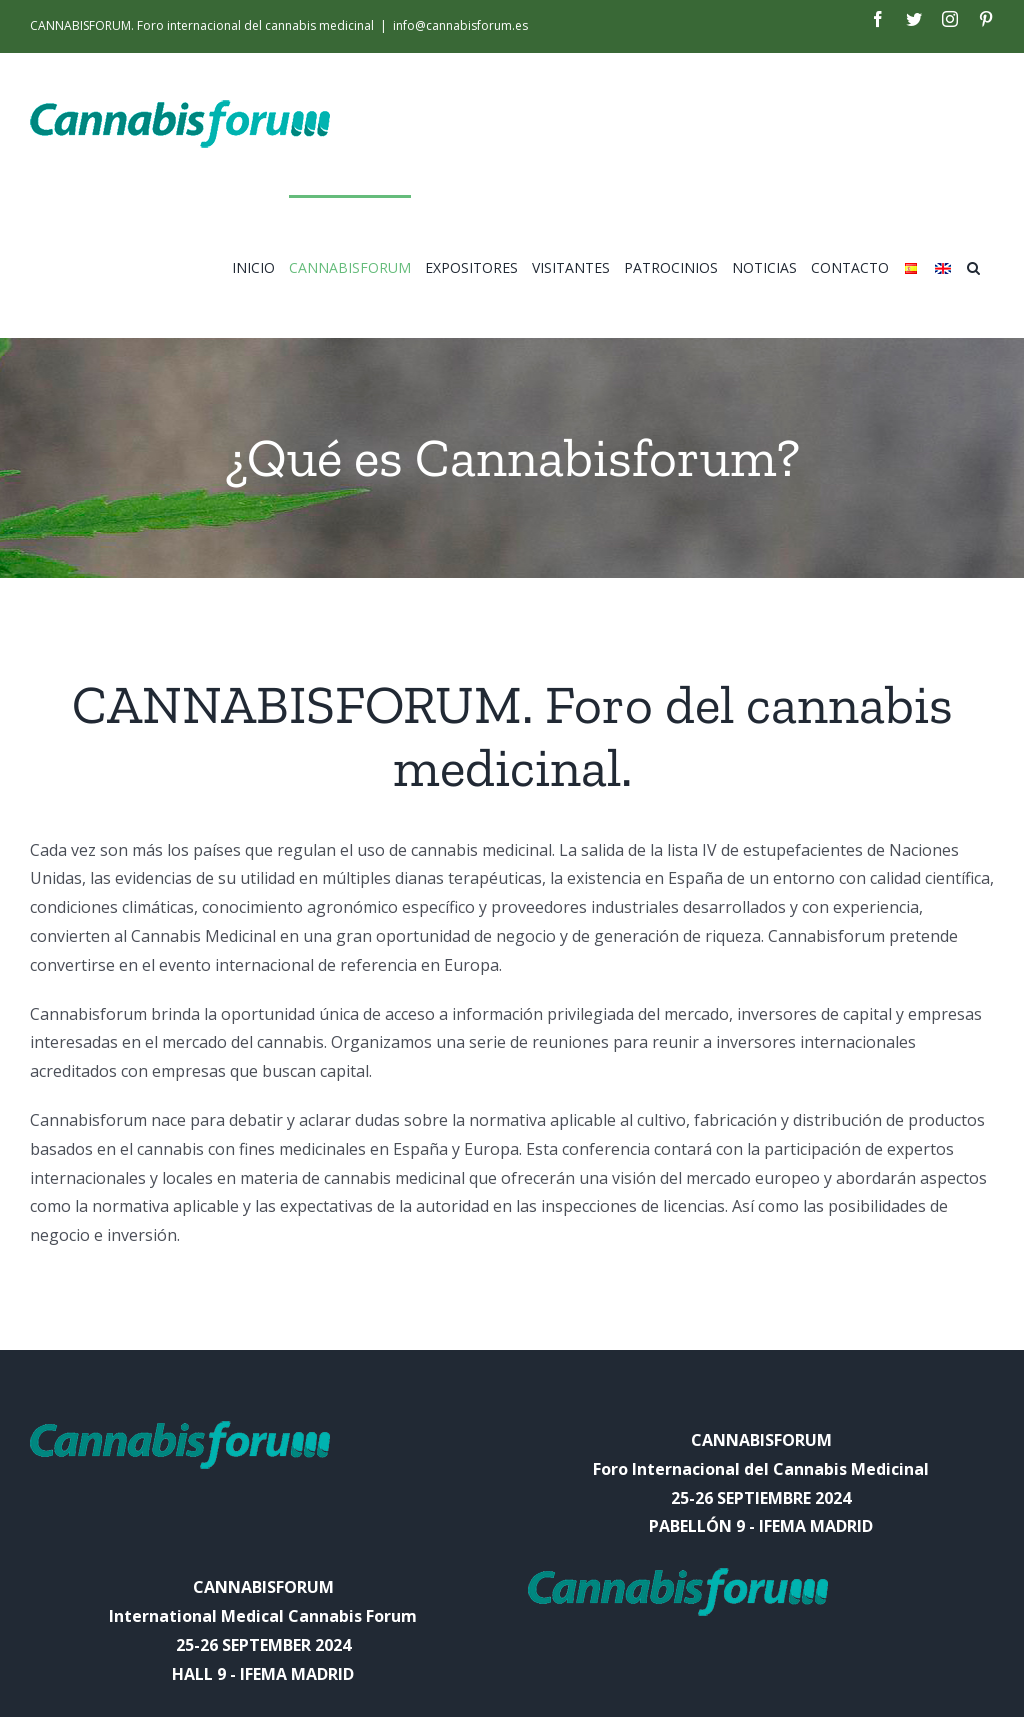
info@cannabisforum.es (460, 25)
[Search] (973, 266)
